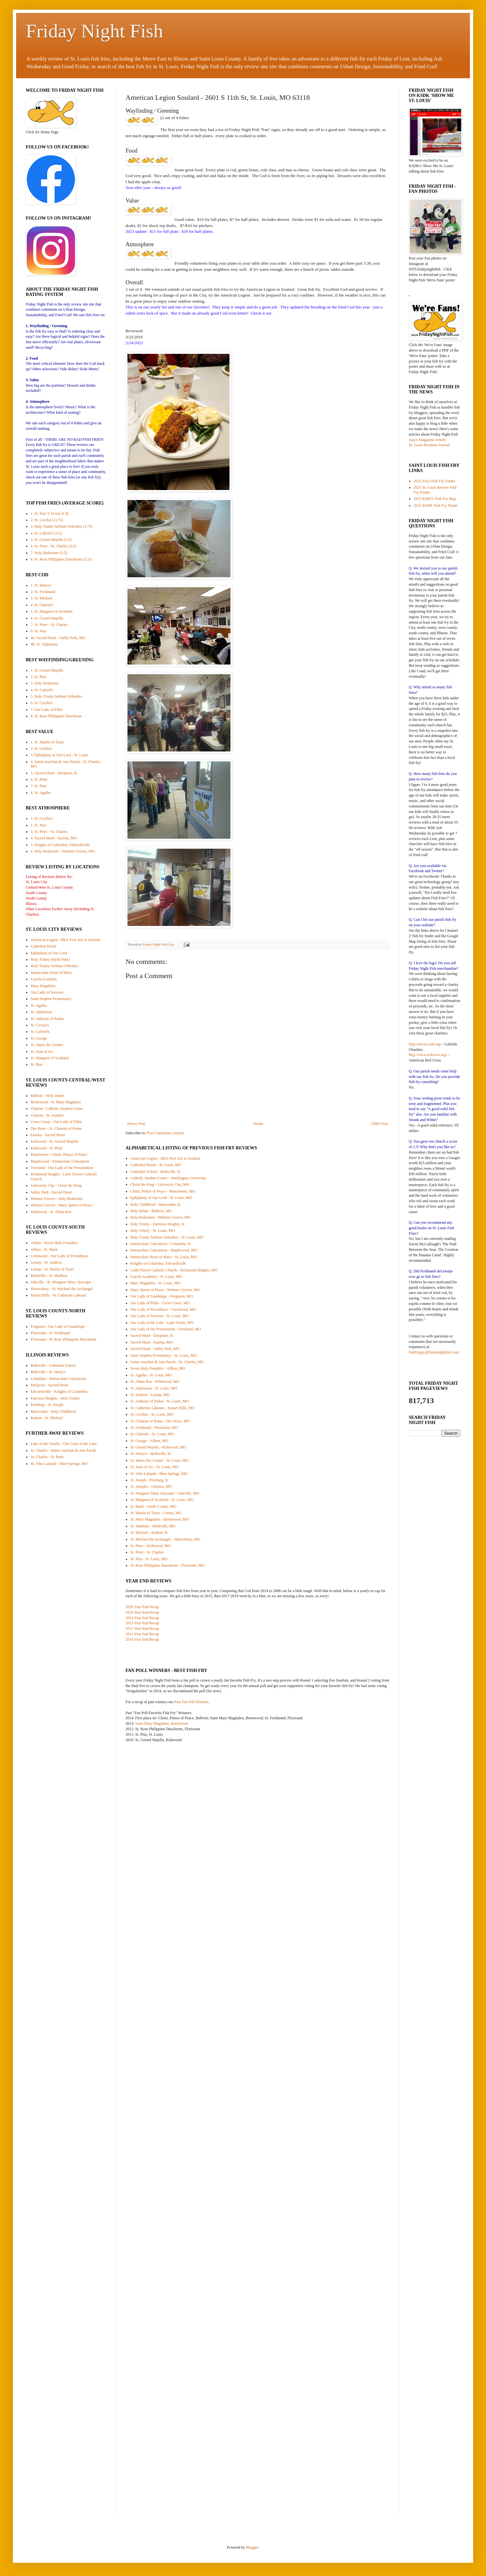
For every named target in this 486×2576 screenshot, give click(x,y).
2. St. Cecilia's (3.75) (47, 520)
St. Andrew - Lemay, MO (150, 1394)
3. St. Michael (41, 598)
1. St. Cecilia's (42, 818)
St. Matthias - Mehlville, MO (152, 1526)
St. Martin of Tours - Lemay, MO (156, 1513)
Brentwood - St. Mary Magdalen (56, 1102)
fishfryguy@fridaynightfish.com (434, 1352)
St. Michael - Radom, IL (149, 1532)
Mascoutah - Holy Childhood (53, 1411)
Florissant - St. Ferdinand (50, 1333)
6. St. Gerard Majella (47, 618)
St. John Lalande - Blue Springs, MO (159, 1473)
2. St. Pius (38, 677)
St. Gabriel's (40, 1031)
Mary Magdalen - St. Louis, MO (155, 1283)
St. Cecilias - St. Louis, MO (151, 1414)
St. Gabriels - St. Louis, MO (152, 1434)
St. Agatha (39, 1005)
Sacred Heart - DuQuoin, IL (151, 1335)
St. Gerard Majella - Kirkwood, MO (158, 1447)
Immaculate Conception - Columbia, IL (161, 1243)
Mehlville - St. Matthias (49, 1275)
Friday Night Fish (94, 31)
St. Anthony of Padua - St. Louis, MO (159, 1401)
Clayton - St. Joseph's (47, 1115)
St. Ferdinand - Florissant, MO (154, 1427)
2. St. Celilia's (41, 748)
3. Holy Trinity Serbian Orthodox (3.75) (61, 526)
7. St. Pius (38, 786)
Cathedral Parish (43, 946)
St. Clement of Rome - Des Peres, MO (160, 1421)
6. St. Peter (39, 779)
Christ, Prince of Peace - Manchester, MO (162, 1191)
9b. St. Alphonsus (44, 644)
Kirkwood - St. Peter (46, 1148)
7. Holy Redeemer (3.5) (49, 553)
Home (258, 1123)
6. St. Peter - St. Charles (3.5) (53, 546)
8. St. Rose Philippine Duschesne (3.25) (61, 559)
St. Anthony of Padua (47, 1018)
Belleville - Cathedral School (53, 1365)
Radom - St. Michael (47, 1418)
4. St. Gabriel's (42, 605)
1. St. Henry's (41, 585)
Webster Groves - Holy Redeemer (57, 1198)
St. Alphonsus (41, 1012)
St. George (39, 1038)
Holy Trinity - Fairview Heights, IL (157, 1224)
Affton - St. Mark (44, 1249)
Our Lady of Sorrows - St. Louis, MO (159, 1316)
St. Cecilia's (40, 1025)
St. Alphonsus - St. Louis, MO (153, 1388)
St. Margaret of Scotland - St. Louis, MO (161, 1499)
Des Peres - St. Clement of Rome (56, 1128)
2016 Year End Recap (142, 1612)
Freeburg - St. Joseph (47, 1404)
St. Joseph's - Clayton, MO (151, 1486)
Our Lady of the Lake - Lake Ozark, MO (161, 1322)
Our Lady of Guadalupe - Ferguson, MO (161, 1296)
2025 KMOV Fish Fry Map (435, 498)
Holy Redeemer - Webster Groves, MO (160, 1217)
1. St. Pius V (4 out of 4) (49, 513)
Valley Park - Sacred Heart (51, 1192)
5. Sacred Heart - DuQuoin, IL (54, 773)
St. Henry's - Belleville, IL (150, 1453)
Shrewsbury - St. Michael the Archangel (62, 1289)
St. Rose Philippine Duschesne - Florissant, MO (167, 1565)
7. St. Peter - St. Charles (49, 624)
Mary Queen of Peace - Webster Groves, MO (165, 1290)
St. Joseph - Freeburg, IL (149, 1480)
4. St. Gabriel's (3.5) (46, 533)
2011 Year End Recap (142, 1634)
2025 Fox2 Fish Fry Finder (434, 481)
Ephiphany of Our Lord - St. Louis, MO (161, 1197)
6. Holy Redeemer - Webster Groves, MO (63, 851)
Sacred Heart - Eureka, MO (151, 1342)
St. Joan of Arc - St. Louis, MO (154, 1467)
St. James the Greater (47, 1045)
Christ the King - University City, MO (159, 1184)
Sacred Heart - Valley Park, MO (155, 1348)
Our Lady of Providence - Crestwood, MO (163, 1309)
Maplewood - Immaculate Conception (60, 1161)
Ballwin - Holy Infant (47, 1095)
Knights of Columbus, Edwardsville (158, 1263)
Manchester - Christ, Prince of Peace (59, 1154)
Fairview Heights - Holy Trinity (55, 1398)
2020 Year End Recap (142, 1607)
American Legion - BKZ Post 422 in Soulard (165, 1158)
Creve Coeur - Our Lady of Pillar (56, 1121)
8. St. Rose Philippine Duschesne (56, 716)
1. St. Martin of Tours (47, 742)
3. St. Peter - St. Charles (49, 831)
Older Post (379, 1123)
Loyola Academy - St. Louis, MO (156, 1276)
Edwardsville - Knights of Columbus (59, 1391)
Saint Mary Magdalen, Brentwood (161, 1723)
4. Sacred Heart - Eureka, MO (54, 838)
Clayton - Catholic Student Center (57, 1108)
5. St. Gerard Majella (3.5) (51, 539)
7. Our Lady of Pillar (47, 709)
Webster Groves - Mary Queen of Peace (61, 1205)
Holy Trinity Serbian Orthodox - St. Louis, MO (166, 1237)
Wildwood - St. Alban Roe (51, 1212)
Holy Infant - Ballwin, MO (151, 1211)
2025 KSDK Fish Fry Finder (436, 505)
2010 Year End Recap (142, 1639)
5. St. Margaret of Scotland (51, 611)
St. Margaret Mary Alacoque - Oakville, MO (164, 1493)
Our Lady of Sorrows (47, 992)
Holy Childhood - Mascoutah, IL (155, 1204)
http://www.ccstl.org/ (425, 1044)
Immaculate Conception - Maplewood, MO (163, 1250)
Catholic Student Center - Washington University (168, 1178)
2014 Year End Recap (142, 1618)
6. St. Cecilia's (42, 703)
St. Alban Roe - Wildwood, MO (154, 1381)
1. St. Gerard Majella (47, 670)
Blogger (252, 2547)
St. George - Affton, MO (149, 1441)
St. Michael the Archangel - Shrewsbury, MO (165, 1539)
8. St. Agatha (41, 792)
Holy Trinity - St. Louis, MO (152, 1230)
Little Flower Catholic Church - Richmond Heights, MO (174, 1270)
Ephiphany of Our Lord (49, 953)
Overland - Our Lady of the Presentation (62, 1167)
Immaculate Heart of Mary (51, 972)
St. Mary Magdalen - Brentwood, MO (159, 1519)
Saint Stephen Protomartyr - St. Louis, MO (163, 1355)
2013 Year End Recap (142, 1623)
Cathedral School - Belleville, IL (155, 1171)
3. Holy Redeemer (45, 683)
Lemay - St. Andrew (46, 1262)
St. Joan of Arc (42, 1051)
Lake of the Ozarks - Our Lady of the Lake (64, 1443)
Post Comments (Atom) (165, 1133)
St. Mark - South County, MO (153, 1506)
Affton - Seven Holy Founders (54, 1243)
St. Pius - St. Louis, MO (148, 1559)
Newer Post (136, 1123)
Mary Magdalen (43, 986)
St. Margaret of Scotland (50, 1058)
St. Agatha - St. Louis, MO (151, 1375)
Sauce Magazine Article (427, 440)
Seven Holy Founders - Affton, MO (157, 1368)
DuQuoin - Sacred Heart (49, 1385)
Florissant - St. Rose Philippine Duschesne (64, 1339)
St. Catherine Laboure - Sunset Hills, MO (162, 1408)
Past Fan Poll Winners (191, 1702)
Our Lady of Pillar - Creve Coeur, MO (160, 1303)
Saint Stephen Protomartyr (51, 998)
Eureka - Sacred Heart (48, 1135)
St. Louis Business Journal (429, 445)
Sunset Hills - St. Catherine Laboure (59, 1295)
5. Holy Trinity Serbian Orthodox (56, 696)
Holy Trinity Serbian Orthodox (54, 966)
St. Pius (36, 1064)
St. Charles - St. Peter (47, 1457)
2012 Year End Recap (142, 1628)
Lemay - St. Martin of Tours (52, 1269)
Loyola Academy (44, 979)
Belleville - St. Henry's (48, 1372)
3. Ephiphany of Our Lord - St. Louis (59, 755)
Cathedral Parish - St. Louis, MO (155, 1165)
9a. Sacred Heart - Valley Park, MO (58, 638)
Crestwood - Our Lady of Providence (59, 1256)
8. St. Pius (38, 631)
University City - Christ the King (56, 1185)
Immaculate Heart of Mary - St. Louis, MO (163, 1257)
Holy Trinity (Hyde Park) (50, 959)
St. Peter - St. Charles (147, 1552)
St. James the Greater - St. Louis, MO (159, 1460)
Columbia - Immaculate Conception (58, 1378)
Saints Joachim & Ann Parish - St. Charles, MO (167, 1362)
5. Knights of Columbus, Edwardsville (60, 845)
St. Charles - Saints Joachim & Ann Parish (63, 1450)
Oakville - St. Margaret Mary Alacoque (61, 1282)
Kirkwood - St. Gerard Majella (54, 1141)
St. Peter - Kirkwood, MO (150, 1545)
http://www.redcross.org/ (428, 1054)
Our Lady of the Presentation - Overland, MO (165, 1329)
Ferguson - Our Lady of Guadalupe (58, 1326)
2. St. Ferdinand (43, 592)
